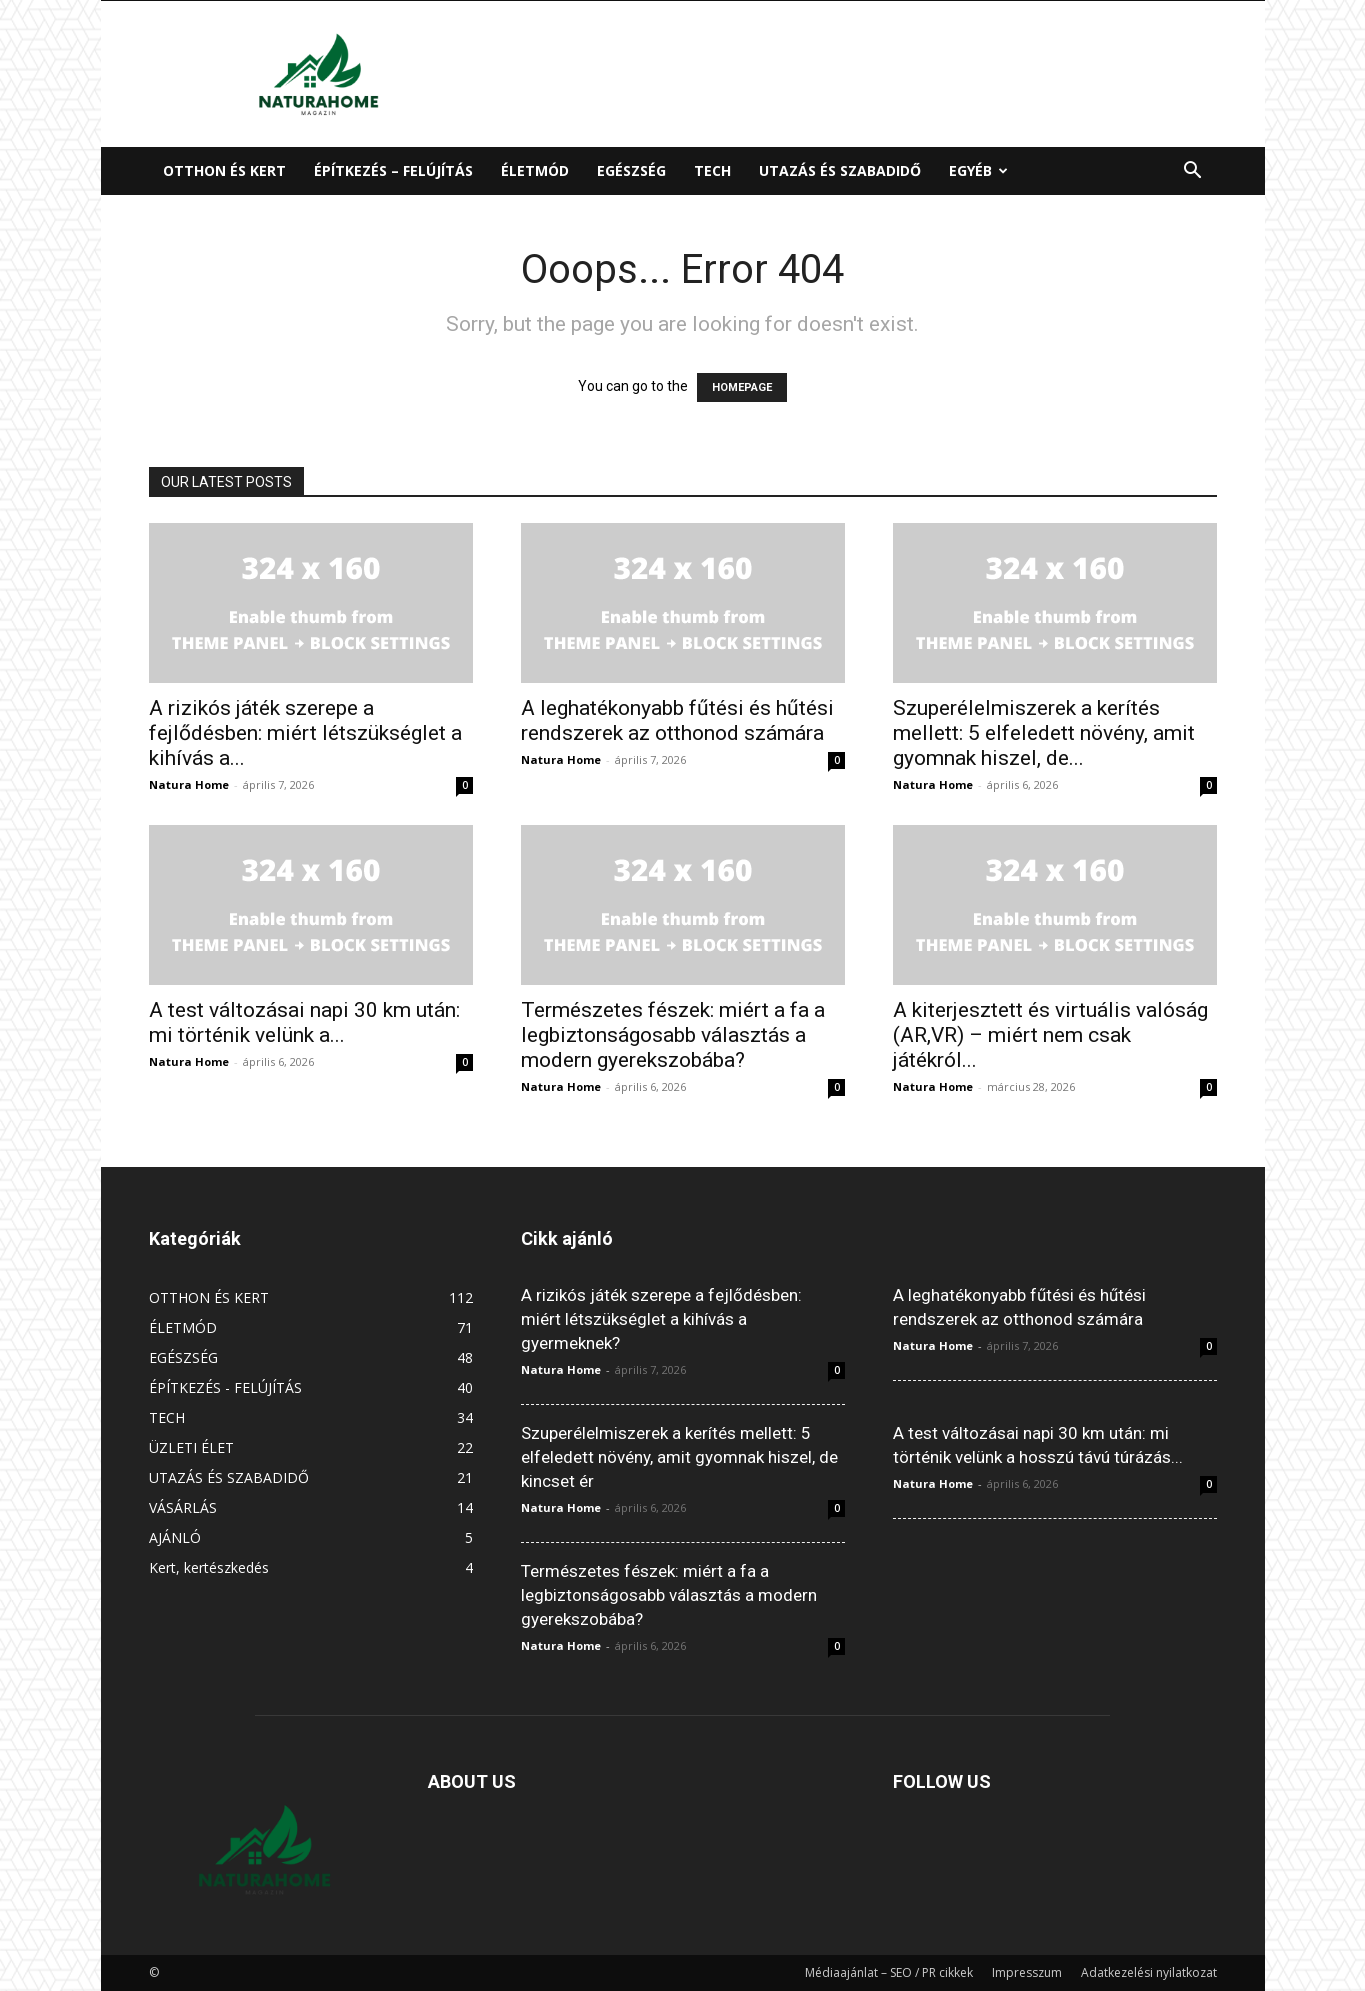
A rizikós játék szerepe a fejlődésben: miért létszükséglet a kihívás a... (305, 733)
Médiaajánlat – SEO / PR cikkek (889, 1972)
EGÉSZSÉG (631, 170)
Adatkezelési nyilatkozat (1149, 1972)
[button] (1193, 172)
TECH (712, 170)
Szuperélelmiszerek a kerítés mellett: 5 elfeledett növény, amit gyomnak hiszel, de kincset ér (679, 1457)
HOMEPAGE (742, 387)
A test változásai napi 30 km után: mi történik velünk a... (304, 1022)
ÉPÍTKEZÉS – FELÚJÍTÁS (393, 170)
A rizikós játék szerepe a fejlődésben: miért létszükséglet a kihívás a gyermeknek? (661, 1319)
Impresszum (1027, 1972)
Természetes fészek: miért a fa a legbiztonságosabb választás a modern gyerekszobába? (673, 1035)
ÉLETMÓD (535, 170)
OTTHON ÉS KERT (224, 170)
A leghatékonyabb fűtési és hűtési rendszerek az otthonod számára (677, 720)
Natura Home (189, 784)
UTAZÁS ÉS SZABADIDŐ (840, 170)
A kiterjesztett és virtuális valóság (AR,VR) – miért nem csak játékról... (1050, 1035)
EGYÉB (978, 170)
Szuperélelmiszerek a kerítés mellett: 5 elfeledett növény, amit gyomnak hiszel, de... (1044, 733)
